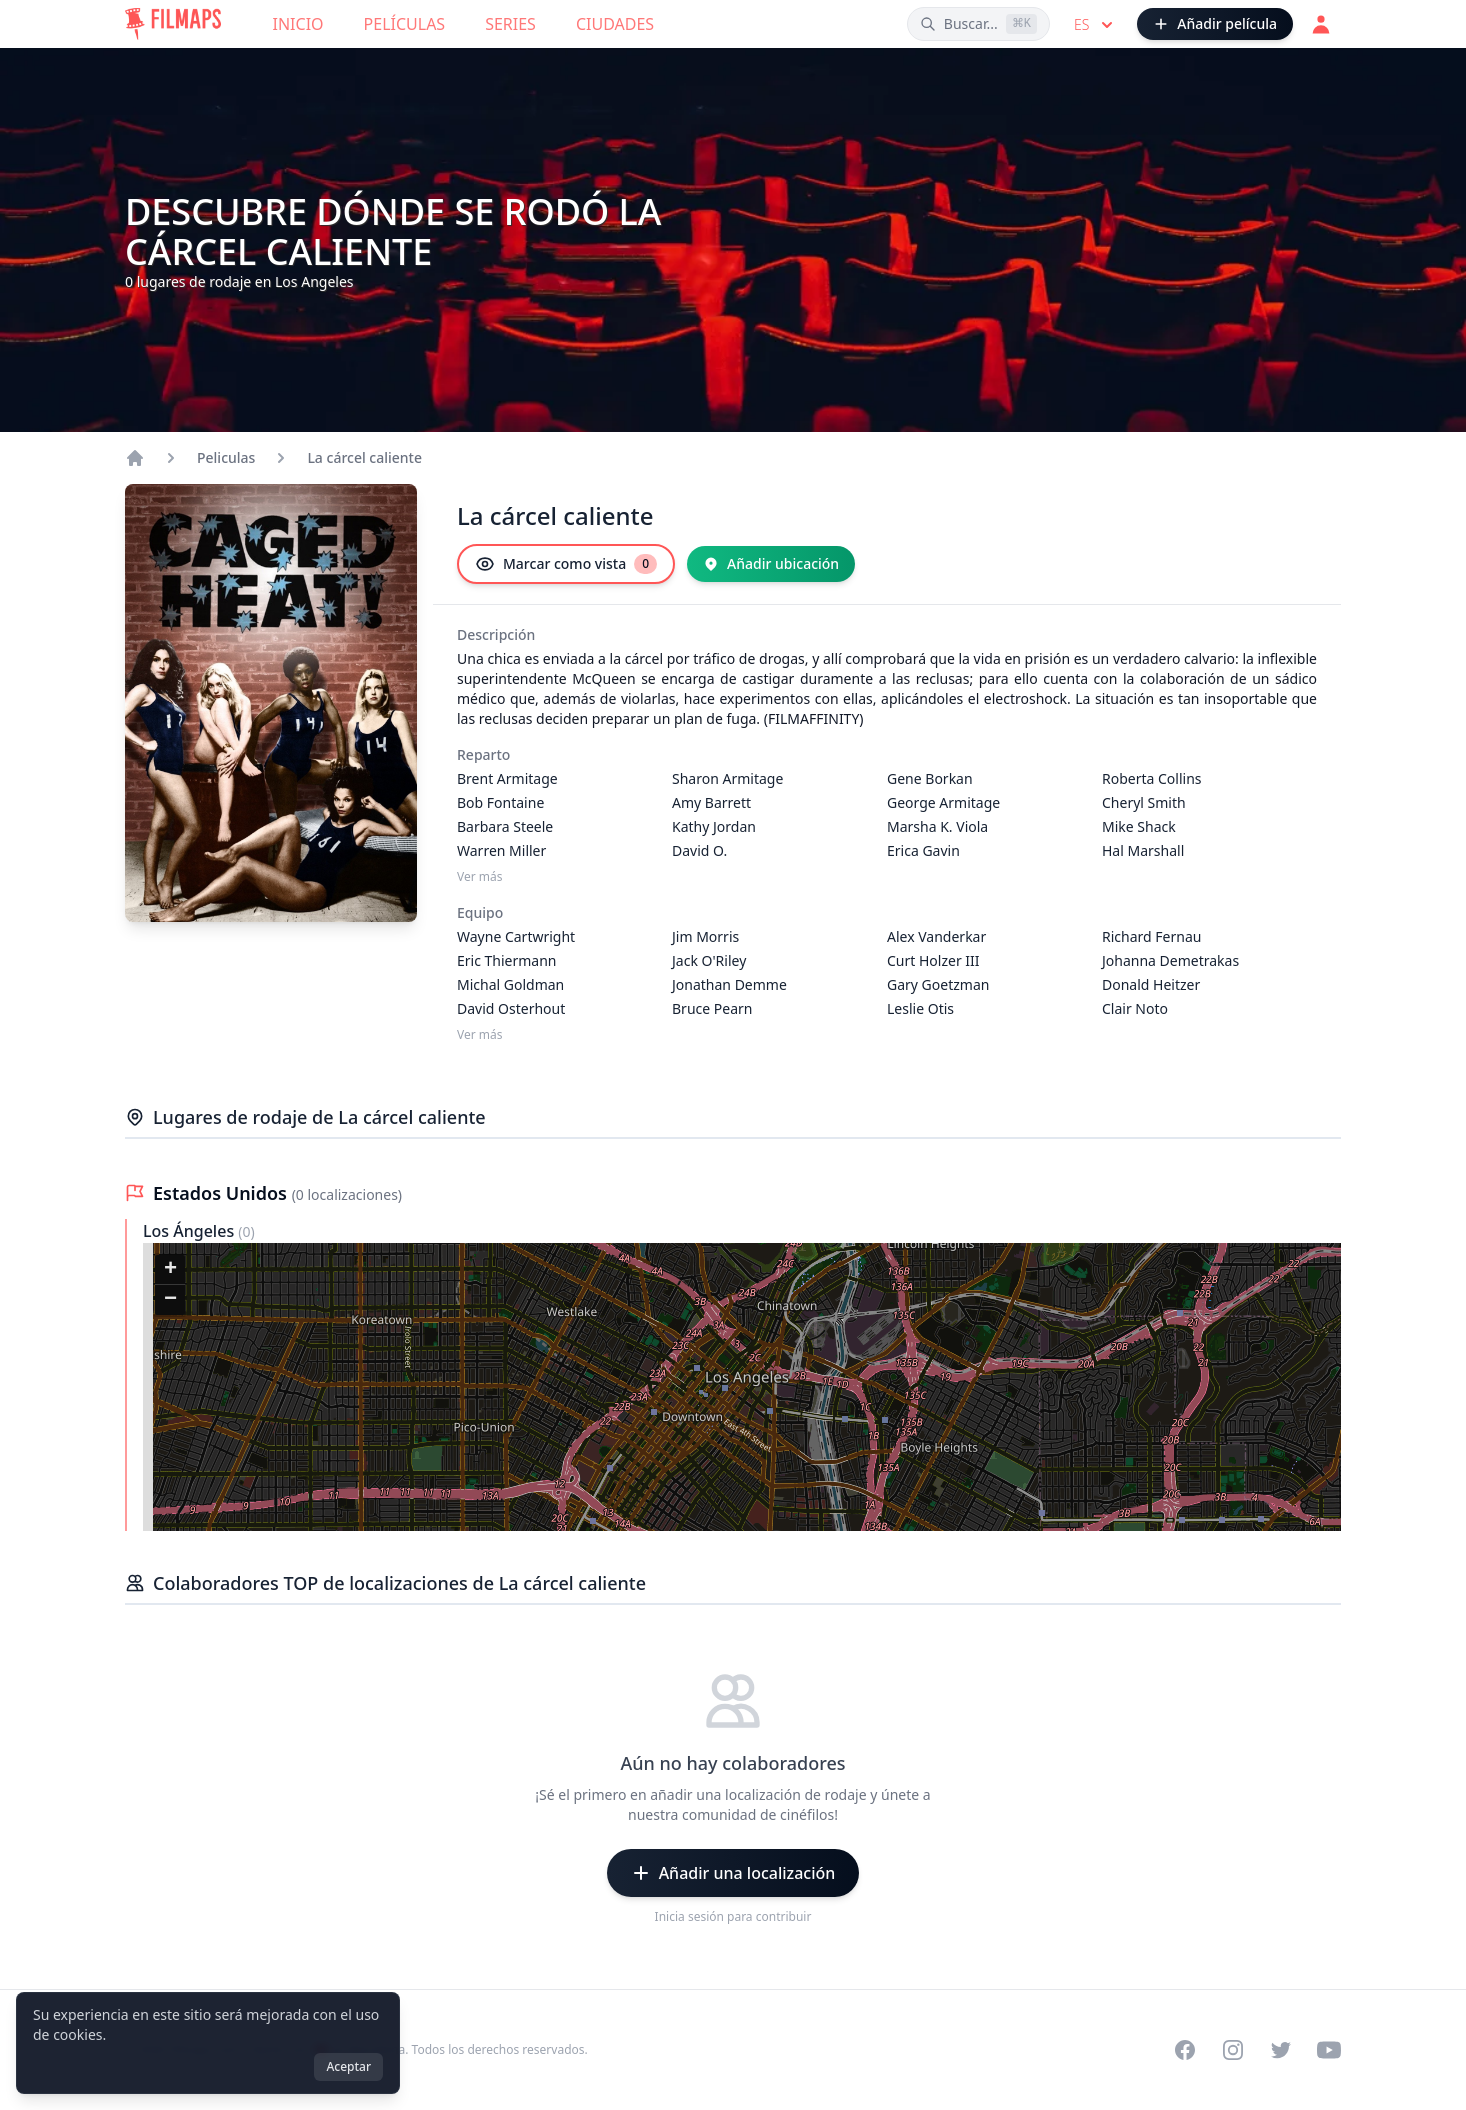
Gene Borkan (930, 778)
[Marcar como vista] (566, 564)
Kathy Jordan (714, 826)
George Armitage (943, 802)
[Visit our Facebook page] (1185, 2050)
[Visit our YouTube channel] (1329, 2050)
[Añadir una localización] (733, 1873)
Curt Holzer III (933, 960)
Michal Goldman (510, 984)
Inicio (298, 24)
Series (510, 24)
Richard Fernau (1151, 936)
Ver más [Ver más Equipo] (480, 1035)
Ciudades (615, 24)
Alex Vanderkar (936, 936)
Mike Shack (1139, 826)
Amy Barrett (711, 802)
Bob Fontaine (500, 802)
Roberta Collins (1152, 778)
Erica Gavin (923, 850)
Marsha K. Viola (937, 826)
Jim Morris (705, 936)
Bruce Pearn (712, 1008)
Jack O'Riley (709, 960)
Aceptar (348, 2066)
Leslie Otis (920, 1008)
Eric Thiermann (507, 960)
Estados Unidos (222, 1193)
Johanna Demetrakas (1170, 960)
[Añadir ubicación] (771, 564)
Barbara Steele (505, 826)
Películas (405, 24)
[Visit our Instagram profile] (1233, 2050)
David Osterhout (511, 1008)
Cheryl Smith (1144, 802)
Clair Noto (1135, 1008)
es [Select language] (1095, 25)
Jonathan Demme (729, 984)
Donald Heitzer (1151, 984)
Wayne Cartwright (516, 936)
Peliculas (226, 457)
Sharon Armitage (727, 778)
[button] (170, 1270)
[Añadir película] (1215, 24)
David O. (699, 850)
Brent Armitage (507, 778)
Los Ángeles (190, 1231)
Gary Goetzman (938, 984)
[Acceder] (1321, 24)
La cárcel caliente (364, 457)
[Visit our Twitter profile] (1281, 2050)
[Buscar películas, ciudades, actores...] (978, 24)
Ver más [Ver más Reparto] (480, 877)
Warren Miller (501, 850)
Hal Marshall (1143, 850)
